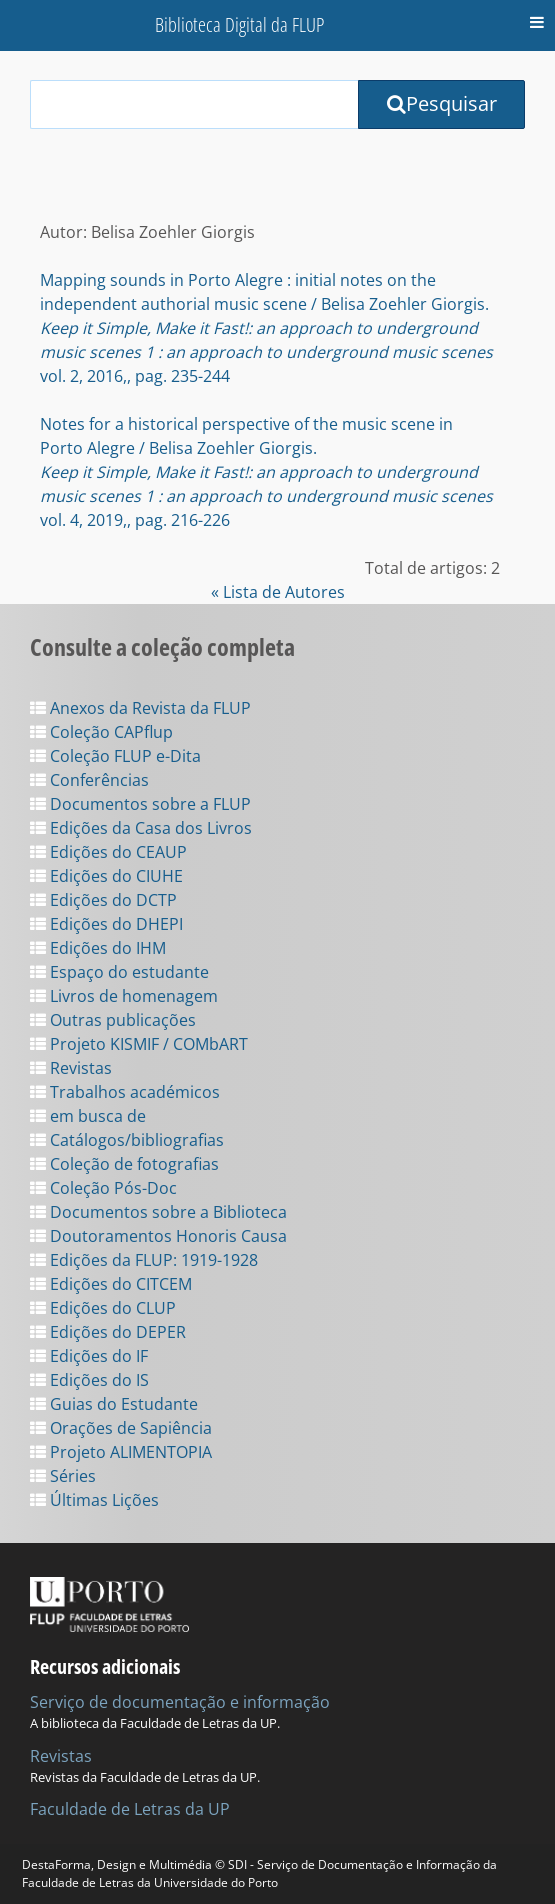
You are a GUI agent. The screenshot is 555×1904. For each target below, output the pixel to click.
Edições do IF (89, 1356)
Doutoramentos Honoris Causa (158, 1236)
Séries (63, 1476)
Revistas (71, 1068)
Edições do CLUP (103, 1308)
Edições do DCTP (103, 900)
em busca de (88, 1116)
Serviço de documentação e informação (180, 1702)
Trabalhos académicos (125, 1092)
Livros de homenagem (124, 996)
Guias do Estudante (114, 1404)
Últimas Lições (94, 1500)
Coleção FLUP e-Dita (115, 756)
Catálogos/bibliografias (127, 1140)
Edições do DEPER (108, 1332)
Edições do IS (89, 1380)
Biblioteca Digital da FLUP (239, 24)
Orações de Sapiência (121, 1428)
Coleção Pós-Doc (103, 1188)
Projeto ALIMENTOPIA (121, 1452)
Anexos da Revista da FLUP (140, 708)
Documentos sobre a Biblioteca (158, 1212)
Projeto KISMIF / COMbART (139, 1044)
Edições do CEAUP (108, 852)
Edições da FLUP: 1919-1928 (144, 1260)
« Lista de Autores (278, 592)
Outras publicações (113, 1020)
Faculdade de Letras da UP (130, 1809)
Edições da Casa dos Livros (141, 828)
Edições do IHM (98, 948)
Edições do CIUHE (106, 876)
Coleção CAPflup (101, 732)
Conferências (89, 780)
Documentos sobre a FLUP (140, 804)
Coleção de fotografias (124, 1164)
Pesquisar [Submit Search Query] (442, 103)
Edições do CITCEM (111, 1284)
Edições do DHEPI (106, 924)
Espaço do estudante (119, 972)
